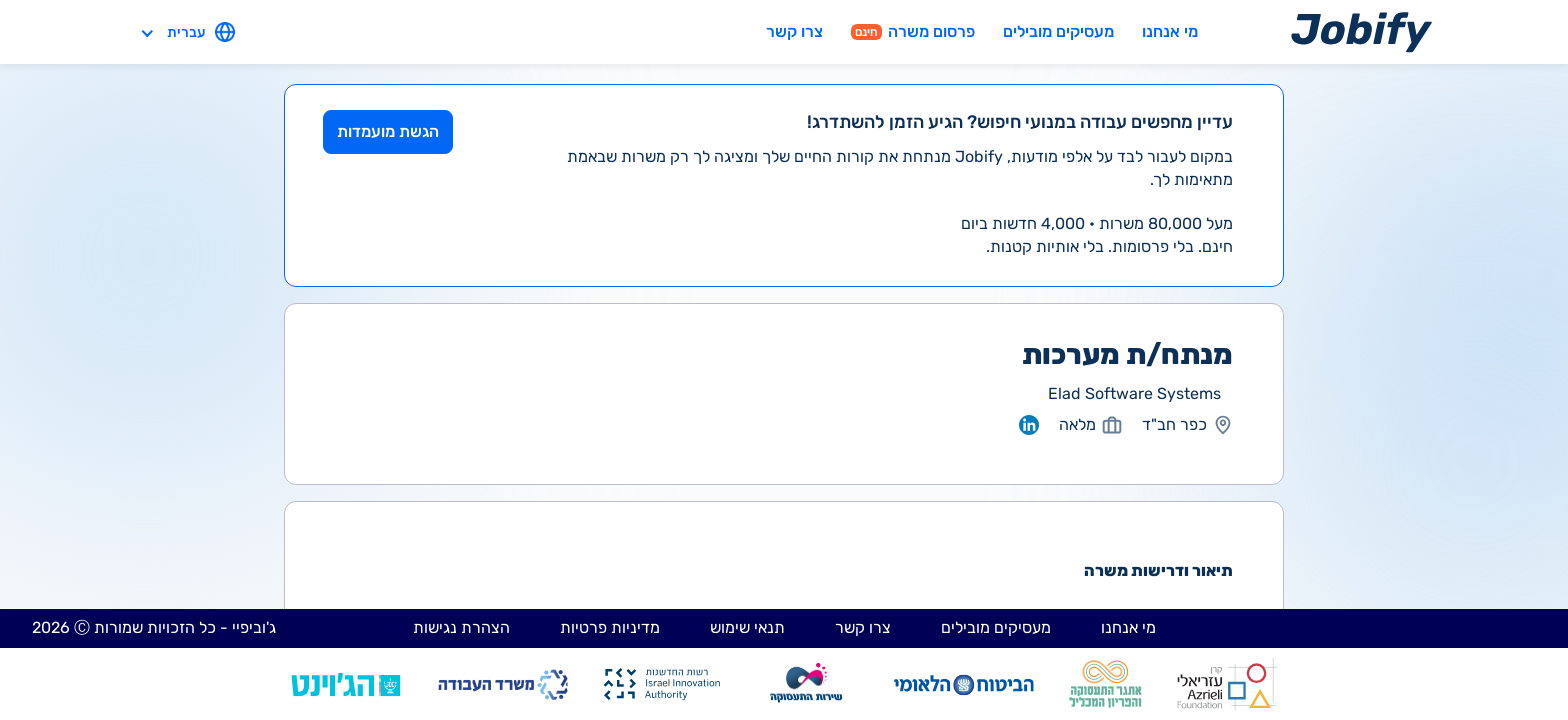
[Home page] (1361, 31)
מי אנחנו (1170, 31)
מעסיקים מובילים (1058, 31)
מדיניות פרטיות (610, 627)
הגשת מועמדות (388, 131)
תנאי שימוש (747, 627)
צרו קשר (794, 31)
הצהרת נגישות (461, 627)
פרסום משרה (913, 31)
